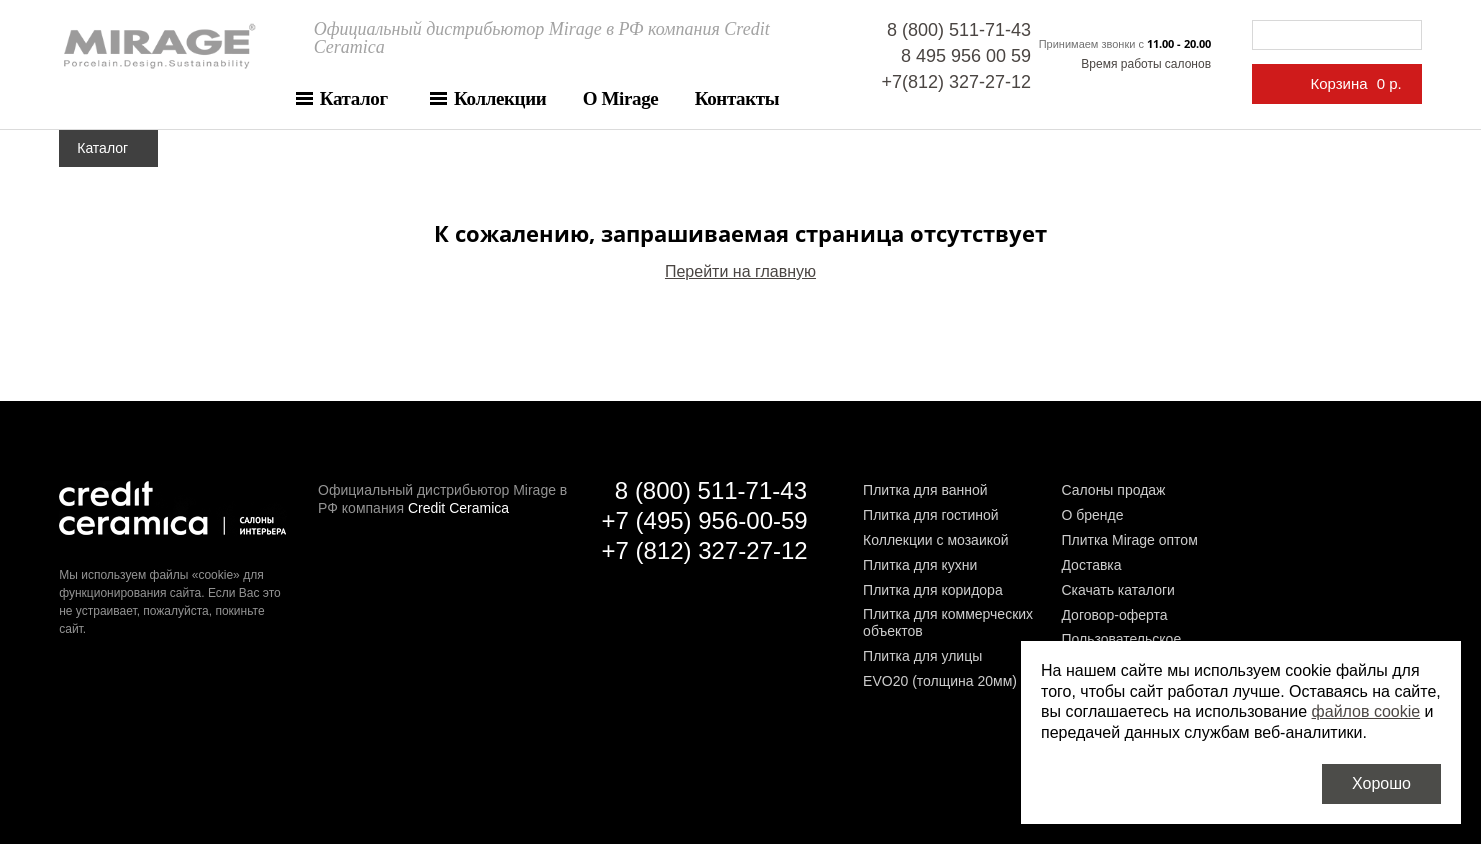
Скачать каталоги (1117, 590)
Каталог (354, 98)
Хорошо (1381, 783)
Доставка (1091, 565)
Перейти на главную (740, 271)
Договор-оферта (1114, 615)
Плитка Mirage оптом (1129, 540)
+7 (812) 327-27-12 (705, 550)
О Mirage (621, 98)
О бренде (1092, 515)
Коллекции (500, 98)
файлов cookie (1366, 711)
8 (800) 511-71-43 (959, 30)
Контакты (737, 98)
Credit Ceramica (458, 508)
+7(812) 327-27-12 (956, 82)
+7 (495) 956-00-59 (705, 520)
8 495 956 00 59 (966, 56)
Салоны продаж (1113, 490)
